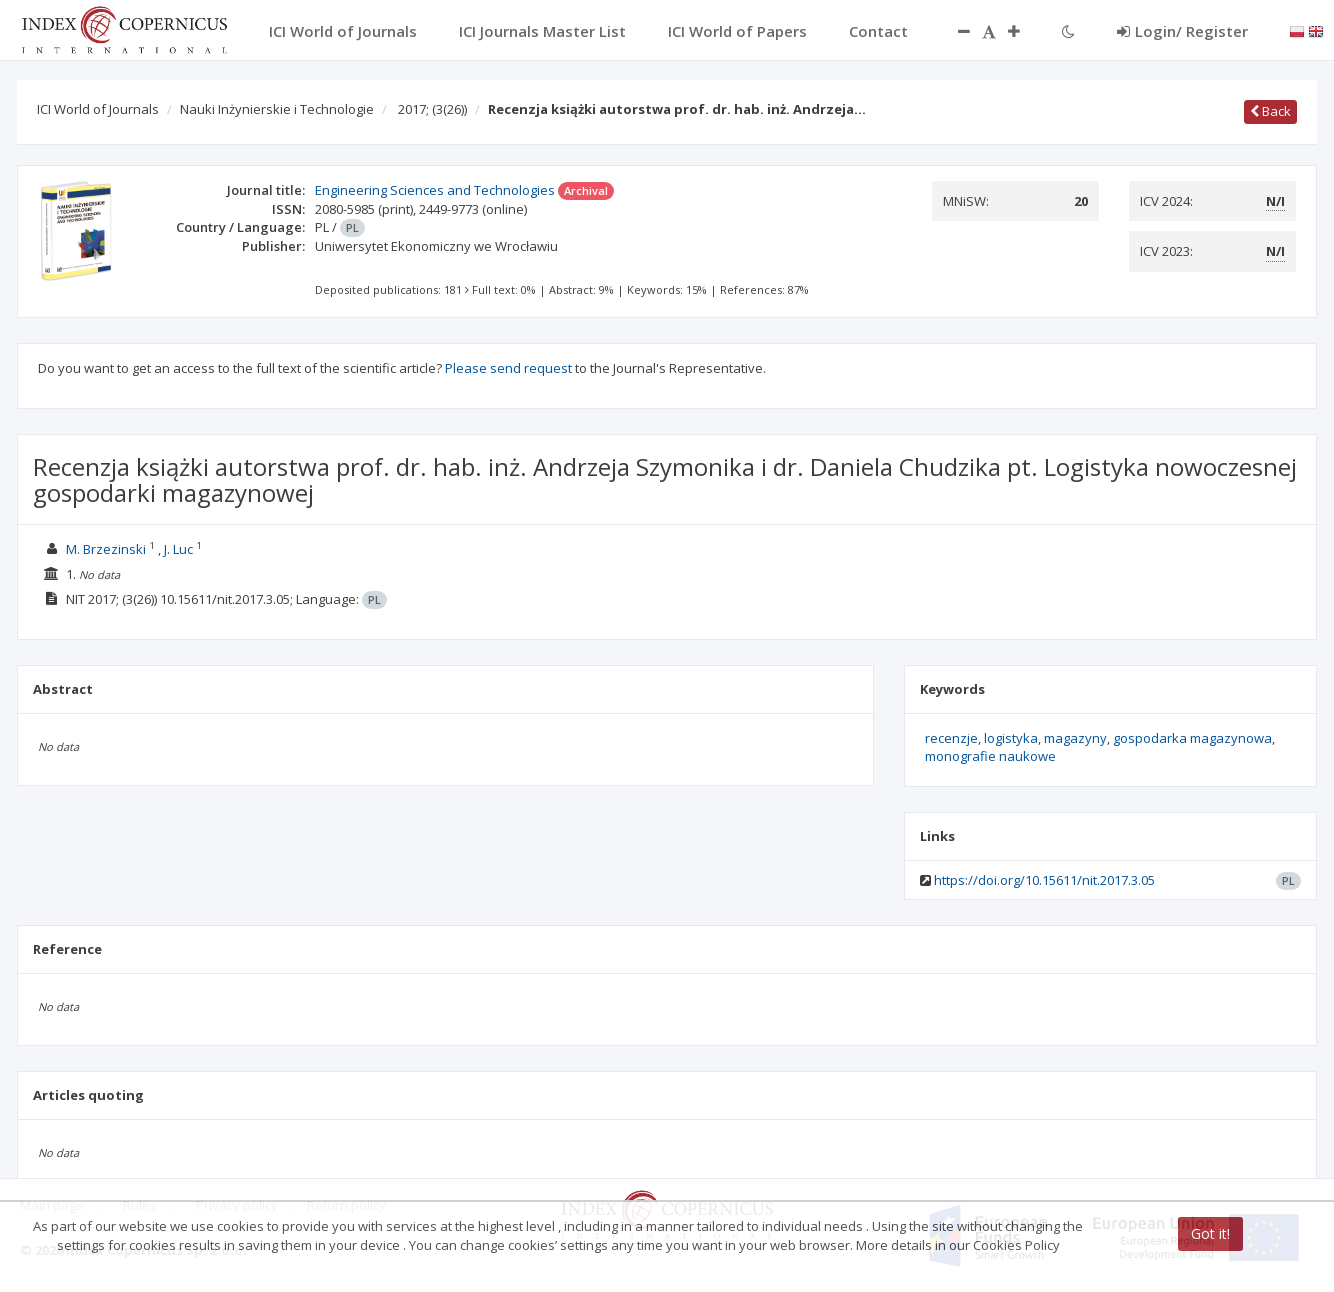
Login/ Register (1182, 31)
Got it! (1210, 1233)
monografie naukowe (990, 756)
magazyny (1075, 738)
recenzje (951, 738)
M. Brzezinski (106, 549)
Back (1270, 111)
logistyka (1011, 738)
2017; (432, 109)
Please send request (508, 368)
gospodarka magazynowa (1192, 738)
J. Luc (178, 549)
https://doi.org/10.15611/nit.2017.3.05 (1044, 880)
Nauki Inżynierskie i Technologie (277, 109)
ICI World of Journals (98, 109)
